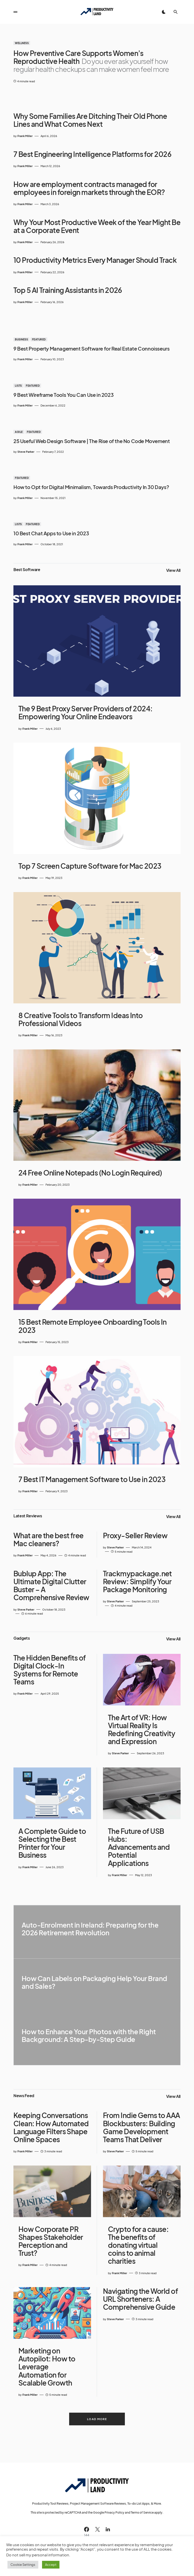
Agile (19, 431)
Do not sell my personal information (37, 2555)
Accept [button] (50, 2565)
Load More (97, 2420)
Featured (39, 339)
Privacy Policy (114, 2512)
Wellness (22, 43)
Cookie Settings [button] (22, 2565)
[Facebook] (86, 2532)
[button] (15, 12)
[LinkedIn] (108, 2532)
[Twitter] (97, 2532)
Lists (18, 385)
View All (173, 570)
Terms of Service (142, 2512)
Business (21, 339)
